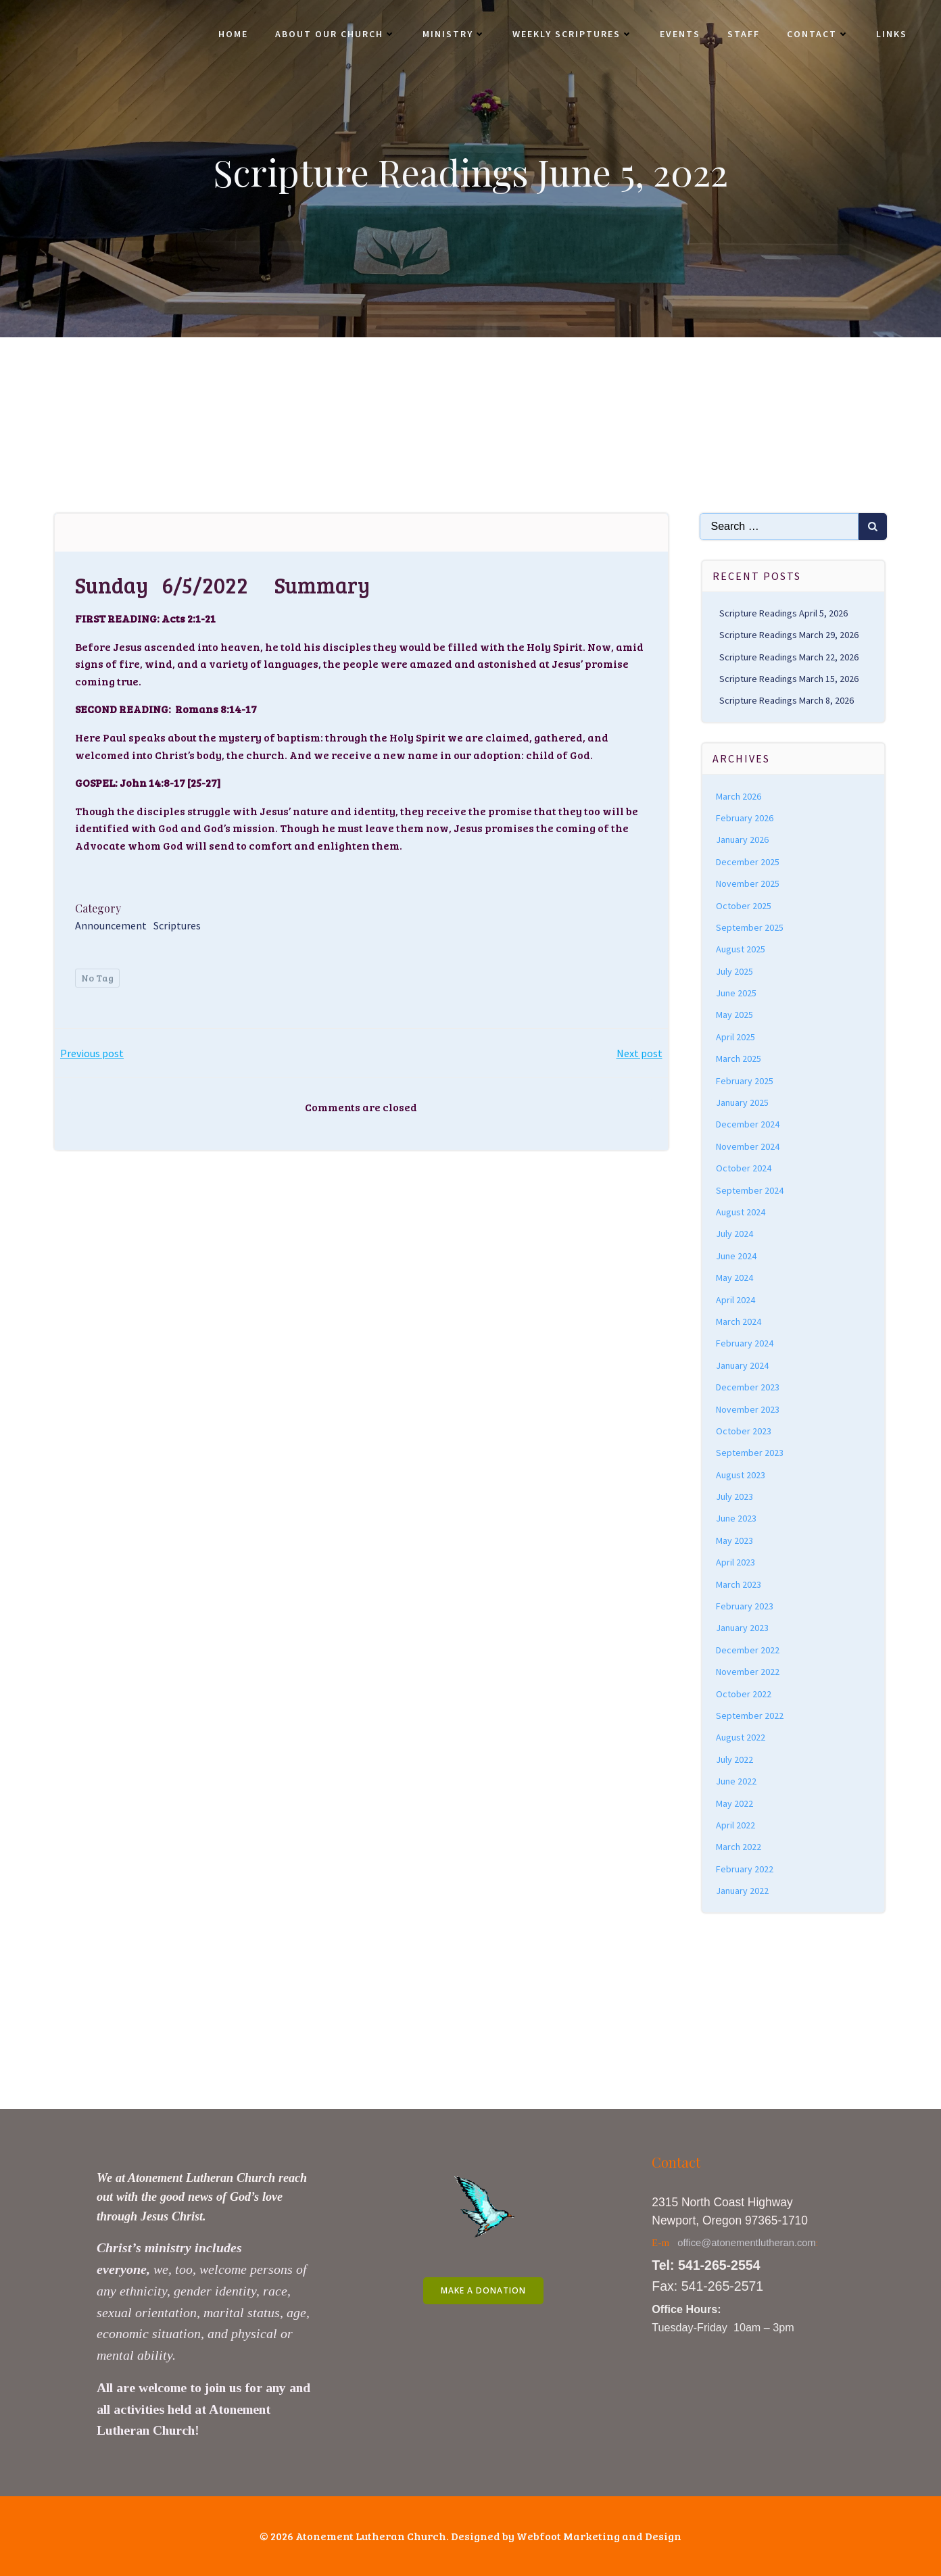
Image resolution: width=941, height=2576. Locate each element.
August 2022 (740, 1737)
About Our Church (335, 34)
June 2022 (736, 1781)
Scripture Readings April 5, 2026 (783, 613)
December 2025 (747, 862)
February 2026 (744, 818)
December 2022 (747, 1650)
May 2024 (734, 1277)
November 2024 (747, 1146)
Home (233, 34)
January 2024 (742, 1365)
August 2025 (740, 949)
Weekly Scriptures (572, 34)
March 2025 (738, 1058)
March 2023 (738, 1584)
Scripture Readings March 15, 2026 (789, 679)
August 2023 (740, 1475)
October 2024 (743, 1168)
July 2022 (734, 1759)
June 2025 (736, 993)
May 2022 (734, 1803)
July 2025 (734, 971)
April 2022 (735, 1825)
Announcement (111, 925)
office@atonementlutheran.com (746, 2242)
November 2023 (747, 1409)
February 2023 (744, 1606)
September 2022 (749, 1715)
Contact (818, 34)
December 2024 (747, 1124)
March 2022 (738, 1847)
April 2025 (735, 1037)
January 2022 (742, 1891)
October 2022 (743, 1694)
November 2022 (747, 1672)
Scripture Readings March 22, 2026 (789, 657)
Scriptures (177, 925)
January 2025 (742, 1102)
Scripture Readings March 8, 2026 (786, 700)
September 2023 (749, 1453)
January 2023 (742, 1628)
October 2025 (743, 906)
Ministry (454, 34)
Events (680, 34)
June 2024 (736, 1256)
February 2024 (744, 1343)
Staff (743, 34)
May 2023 (734, 1540)
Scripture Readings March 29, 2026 (789, 635)
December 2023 (747, 1387)
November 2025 (747, 883)
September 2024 (749, 1190)
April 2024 (735, 1300)
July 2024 (734, 1234)
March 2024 (738, 1321)
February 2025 (744, 1081)
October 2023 (743, 1431)
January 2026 (742, 839)
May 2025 (734, 1014)
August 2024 (740, 1212)
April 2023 (735, 1562)
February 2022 (744, 1869)
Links (891, 34)
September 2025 (749, 927)
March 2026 (738, 796)
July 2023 (734, 1496)
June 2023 (736, 1518)
